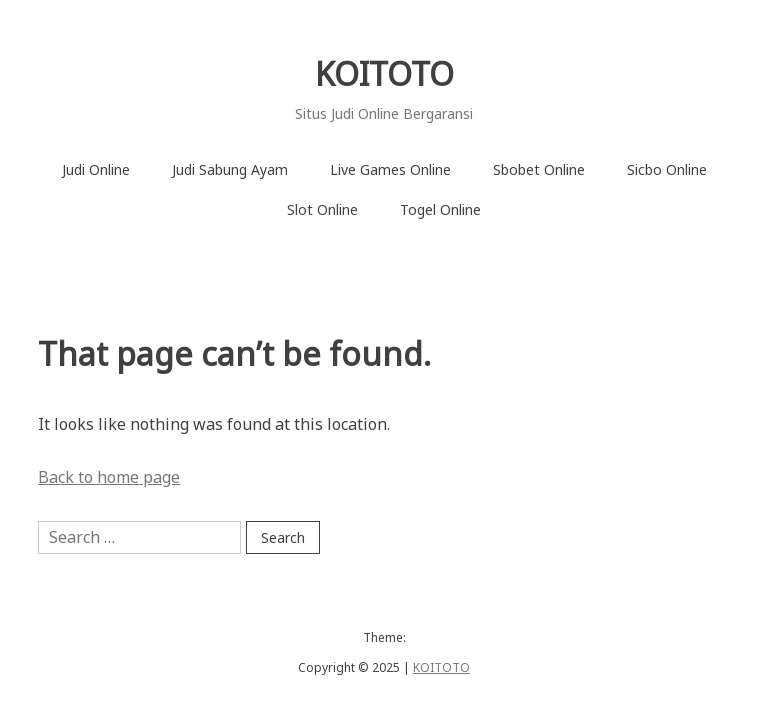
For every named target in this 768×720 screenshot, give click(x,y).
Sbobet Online (539, 169)
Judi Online (96, 169)
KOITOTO (384, 73)
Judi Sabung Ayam (230, 169)
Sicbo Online (667, 169)
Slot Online (322, 209)
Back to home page (109, 477)
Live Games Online (390, 169)
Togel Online (440, 209)
